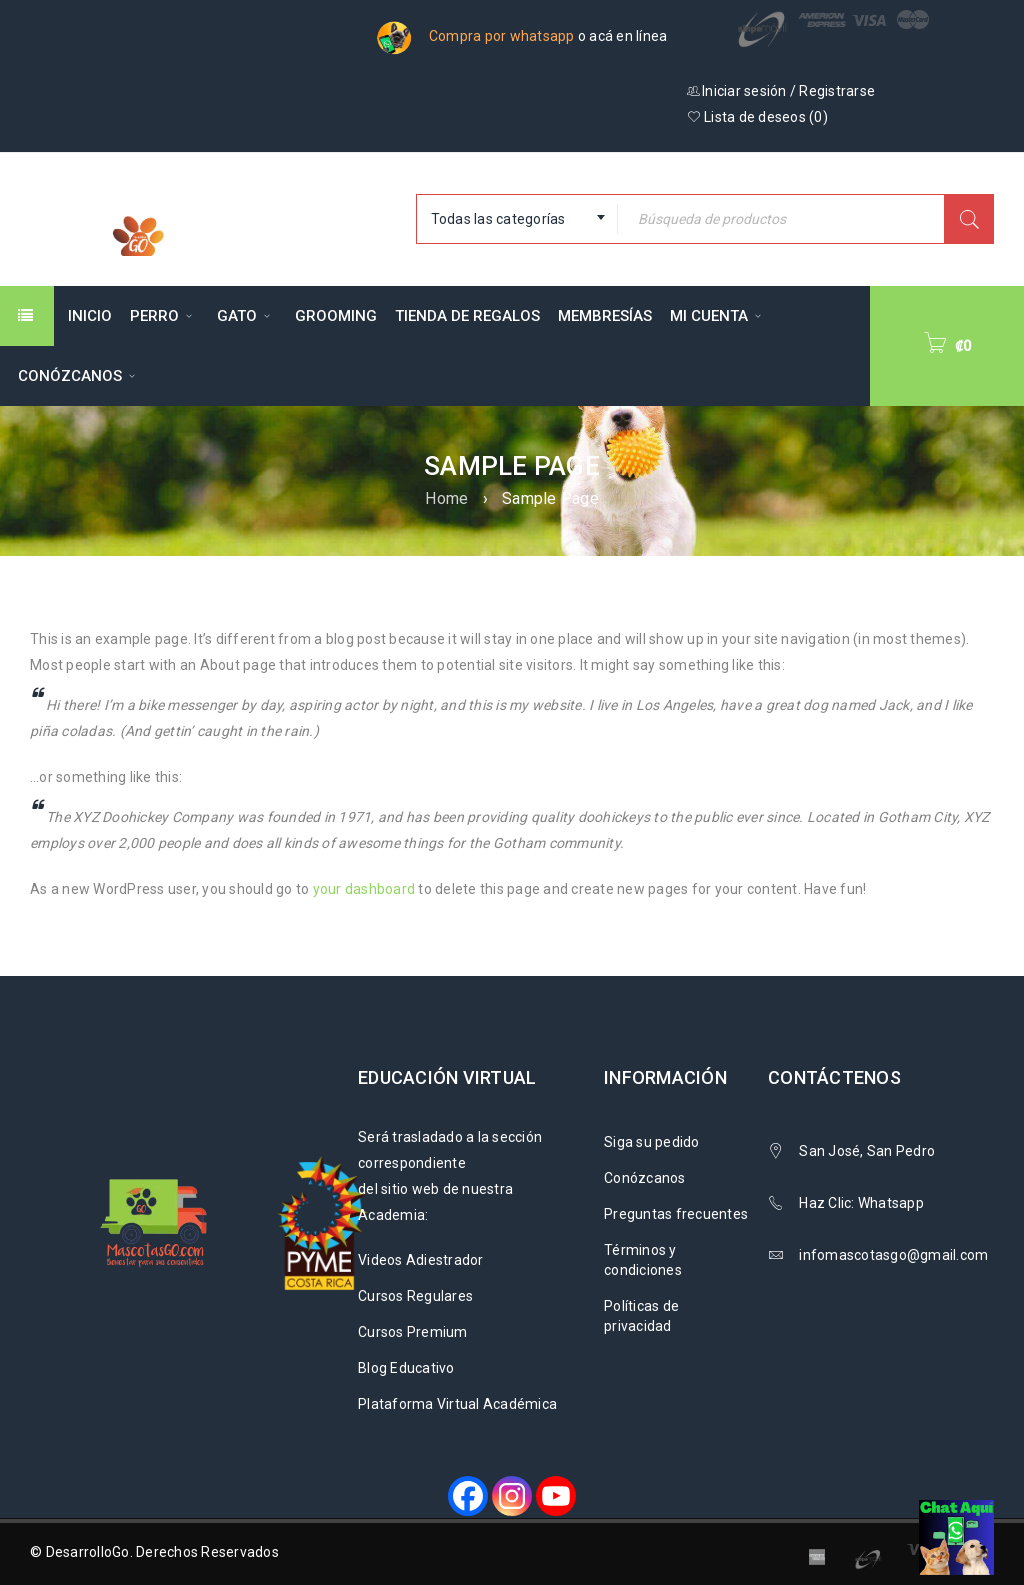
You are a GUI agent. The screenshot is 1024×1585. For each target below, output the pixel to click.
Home (446, 498)
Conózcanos (645, 1178)
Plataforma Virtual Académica (457, 1404)
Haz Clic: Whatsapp (863, 1203)
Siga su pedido (652, 1142)
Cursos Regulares (415, 1296)
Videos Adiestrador (421, 1260)
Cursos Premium (413, 1332)
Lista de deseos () (757, 117)
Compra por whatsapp (502, 36)
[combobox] (517, 219)
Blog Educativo (406, 1368)
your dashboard (364, 889)
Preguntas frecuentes (676, 1214)
